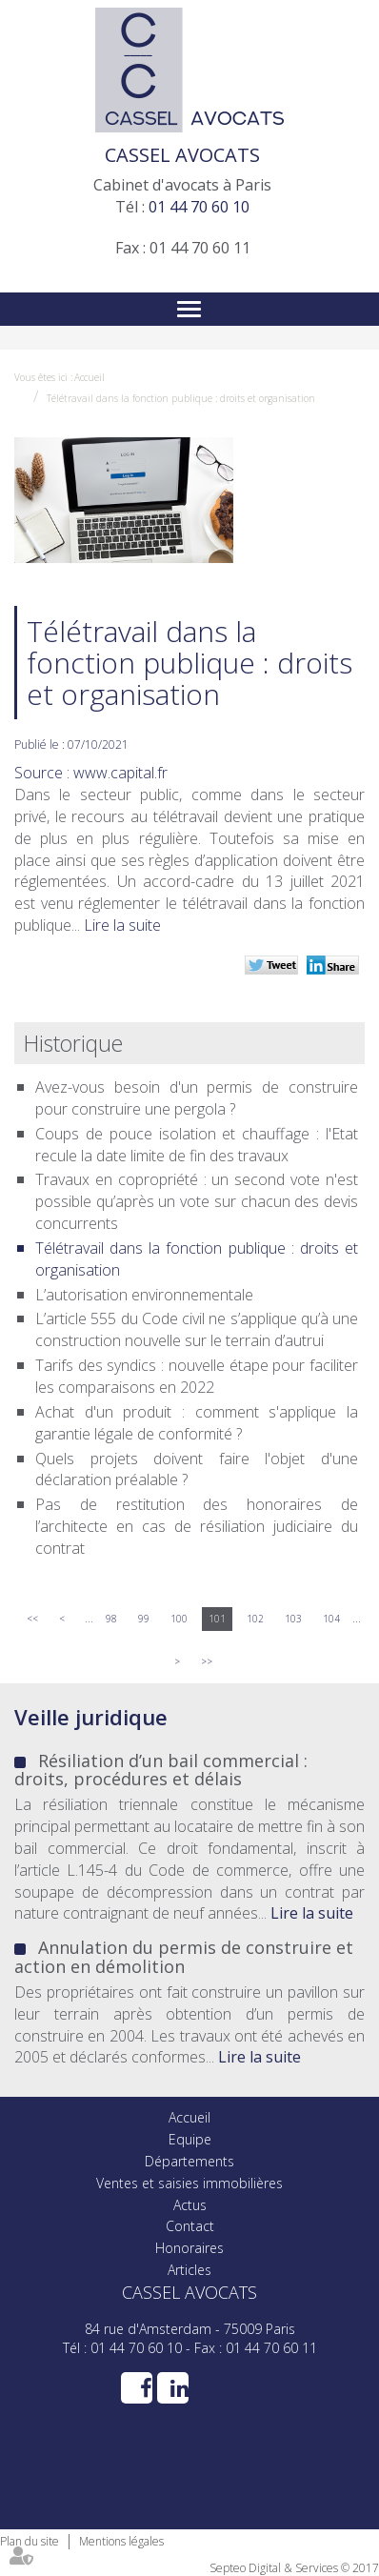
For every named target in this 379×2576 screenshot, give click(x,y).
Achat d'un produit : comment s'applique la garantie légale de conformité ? (196, 1422)
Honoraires (189, 2248)
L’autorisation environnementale (144, 1294)
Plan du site (29, 2541)
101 (217, 1618)
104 (331, 1618)
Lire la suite (122, 925)
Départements (189, 2161)
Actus (190, 2205)
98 (111, 1618)
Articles (189, 2270)
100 (179, 1618)
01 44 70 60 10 (199, 206)
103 (293, 1618)
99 (144, 1618)
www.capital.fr (120, 772)
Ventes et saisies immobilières (189, 2183)
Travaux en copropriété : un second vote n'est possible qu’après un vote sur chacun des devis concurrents (196, 1201)
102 (255, 1618)
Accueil (89, 377)
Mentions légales (121, 2541)
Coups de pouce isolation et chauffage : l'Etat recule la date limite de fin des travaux (196, 1144)
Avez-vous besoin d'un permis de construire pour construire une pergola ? (196, 1098)
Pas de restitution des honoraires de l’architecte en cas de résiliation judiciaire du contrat (196, 1526)
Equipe (190, 2139)
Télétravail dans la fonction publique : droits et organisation (181, 398)
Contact (190, 2226)
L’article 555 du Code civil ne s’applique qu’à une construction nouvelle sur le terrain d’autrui (196, 1329)
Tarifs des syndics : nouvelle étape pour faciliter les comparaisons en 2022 (196, 1376)
